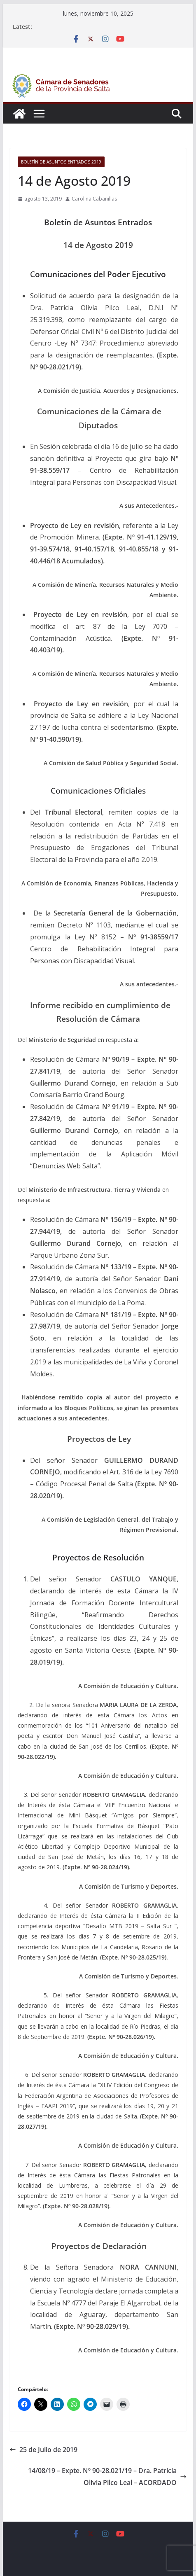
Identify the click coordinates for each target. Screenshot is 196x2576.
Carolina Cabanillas (94, 198)
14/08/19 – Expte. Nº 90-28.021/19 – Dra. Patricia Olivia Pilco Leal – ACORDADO (107, 2476)
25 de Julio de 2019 (43, 2449)
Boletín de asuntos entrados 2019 (61, 162)
